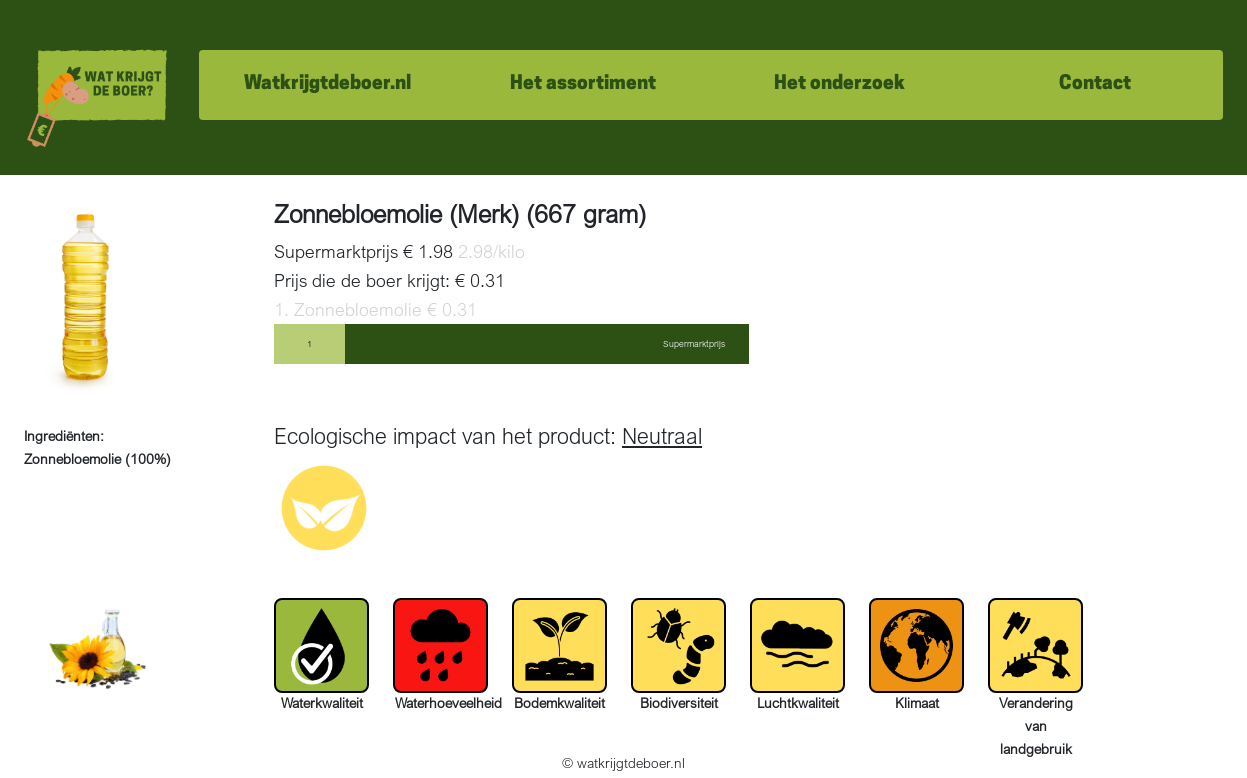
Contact (1095, 84)
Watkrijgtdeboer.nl (327, 84)
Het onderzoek (839, 84)
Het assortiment (583, 84)
